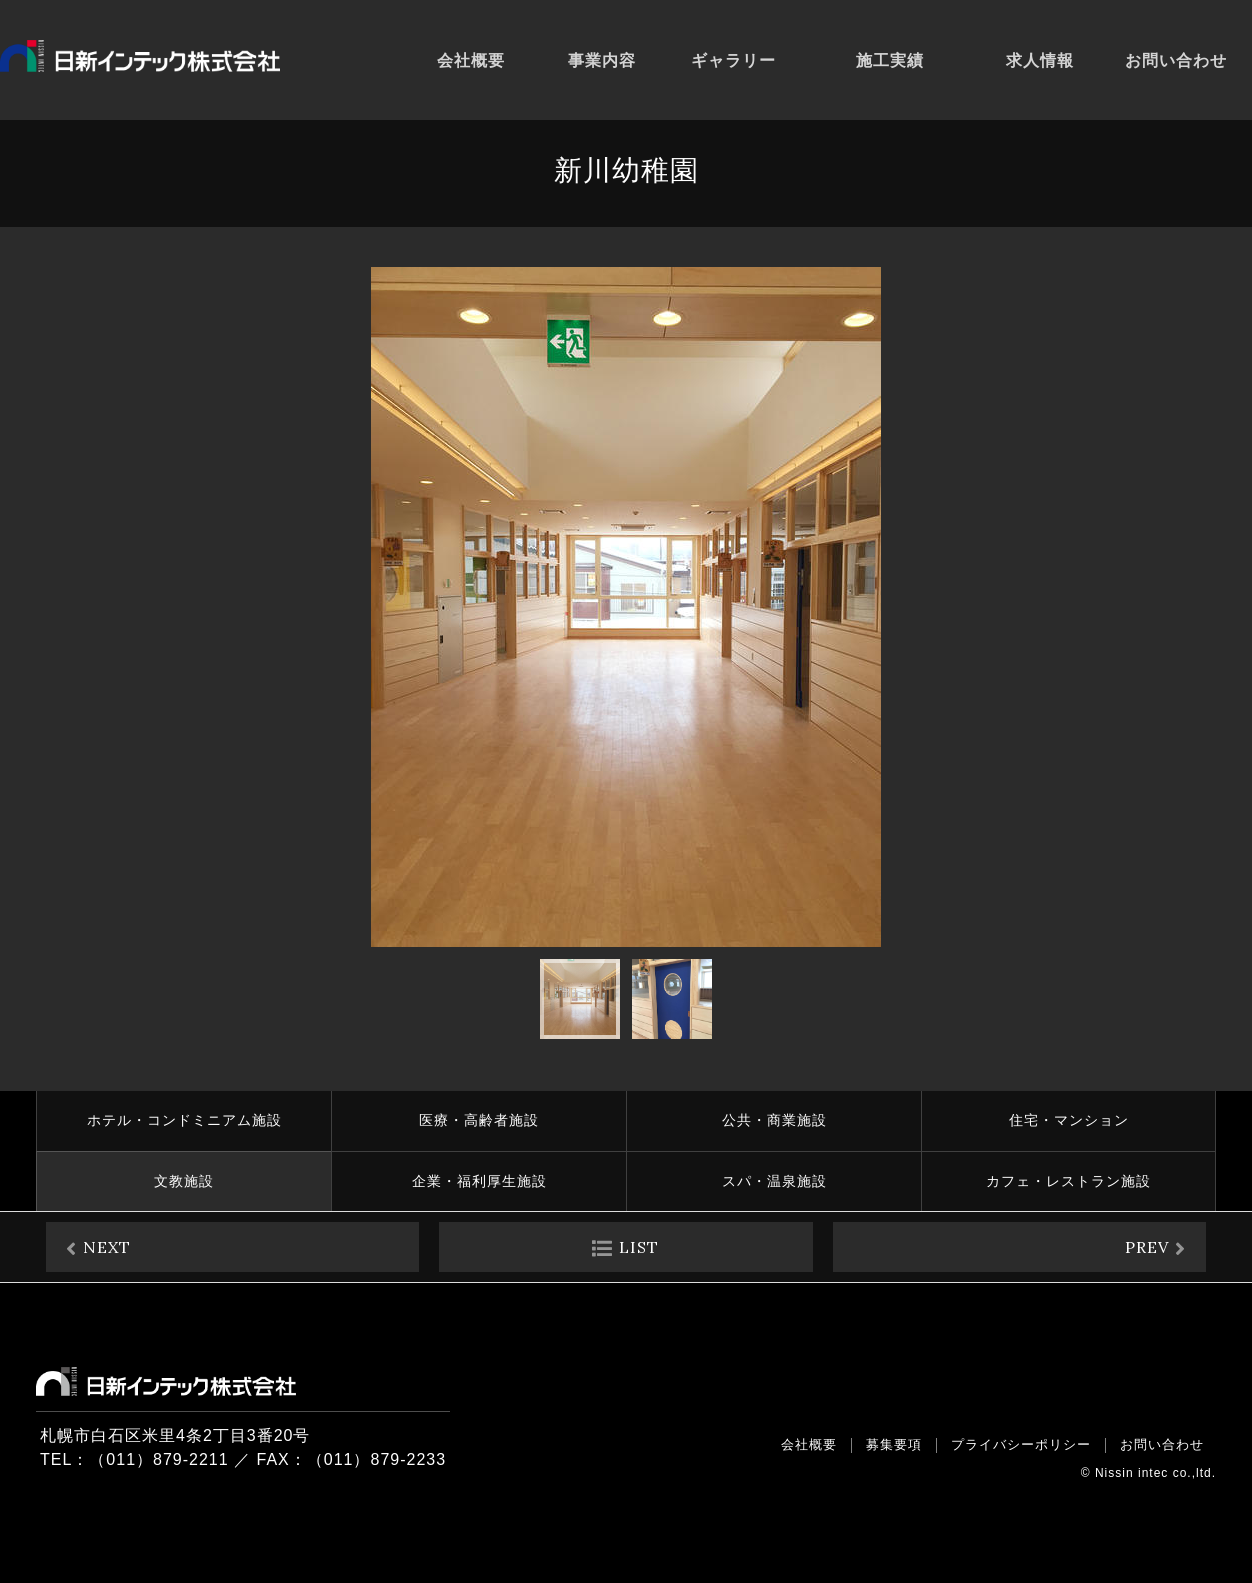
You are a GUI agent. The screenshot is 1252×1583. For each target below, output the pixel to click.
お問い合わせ (1162, 1444)
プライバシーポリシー (1021, 1444)
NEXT (107, 1247)
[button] (1098, 607)
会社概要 (809, 1444)
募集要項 (894, 1444)
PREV (1147, 1247)
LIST (639, 1247)
